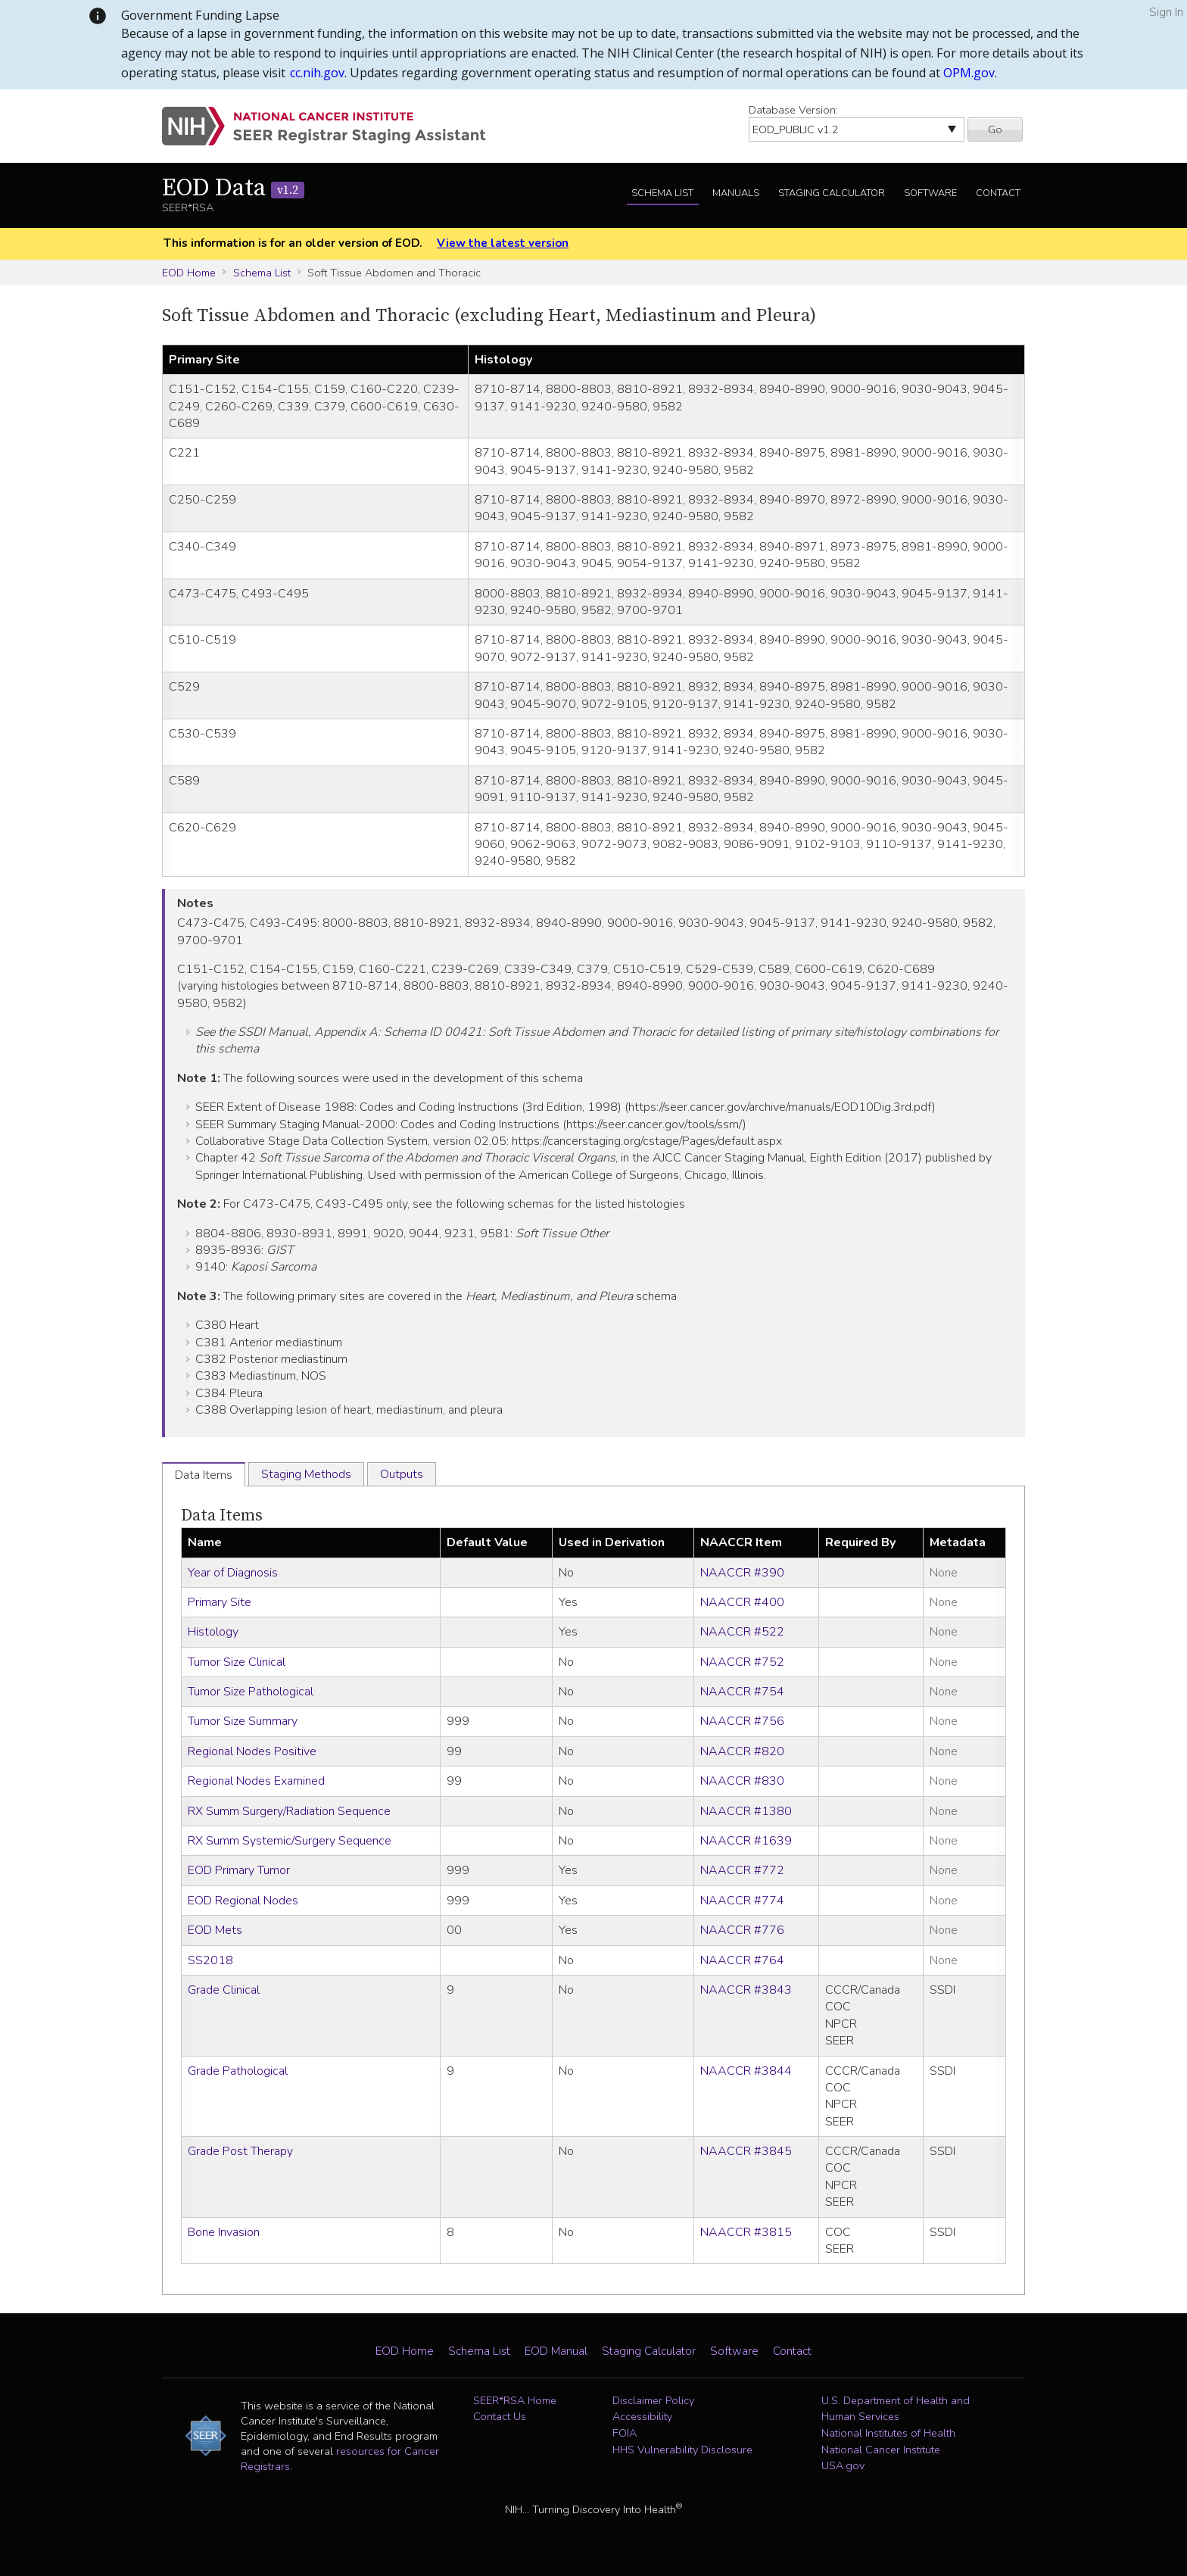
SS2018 (210, 1960)
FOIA (624, 2432)
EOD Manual (556, 2351)
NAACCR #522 (742, 1631)
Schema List (662, 193)
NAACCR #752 (742, 1662)
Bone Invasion (224, 2232)
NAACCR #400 (742, 1602)
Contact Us (499, 2416)
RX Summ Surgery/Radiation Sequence (289, 1811)
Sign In (1166, 12)
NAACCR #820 (742, 1751)
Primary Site (219, 1602)
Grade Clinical (224, 1990)
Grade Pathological (238, 2071)
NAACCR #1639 (746, 1840)
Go (995, 129)
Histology (213, 1631)
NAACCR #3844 (746, 2071)
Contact (998, 193)
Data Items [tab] (203, 1475)
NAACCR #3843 (746, 1990)
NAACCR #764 (742, 1960)
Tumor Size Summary (243, 1721)
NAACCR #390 (742, 1572)
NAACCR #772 (742, 1870)
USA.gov (843, 2465)
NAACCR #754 (742, 1691)
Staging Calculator (831, 193)
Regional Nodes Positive (252, 1751)
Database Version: (793, 109)
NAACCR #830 (742, 1781)
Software (930, 193)
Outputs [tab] (401, 1474)
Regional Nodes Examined (256, 1781)
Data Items (222, 1515)
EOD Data (233, 188)
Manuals (735, 193)
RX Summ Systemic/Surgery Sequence (289, 1840)
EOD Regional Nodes (243, 1900)
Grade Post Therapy (240, 2151)
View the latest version (503, 243)
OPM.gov (969, 72)
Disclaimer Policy (653, 2400)
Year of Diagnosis (233, 1572)
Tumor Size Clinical (236, 1662)
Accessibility (642, 2416)
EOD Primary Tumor (239, 1870)
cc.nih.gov (317, 72)
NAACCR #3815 (746, 2232)
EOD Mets (215, 1930)
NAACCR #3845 (746, 2151)
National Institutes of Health (888, 2432)
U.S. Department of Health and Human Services (895, 2409)
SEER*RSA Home (514, 2400)
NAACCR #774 (742, 1900)
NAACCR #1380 (746, 1811)
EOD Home (189, 272)
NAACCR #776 (742, 1930)
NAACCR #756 (742, 1721)
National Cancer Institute (880, 2449)
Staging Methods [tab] (306, 1474)
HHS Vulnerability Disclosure (682, 2449)
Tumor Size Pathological (250, 1691)
